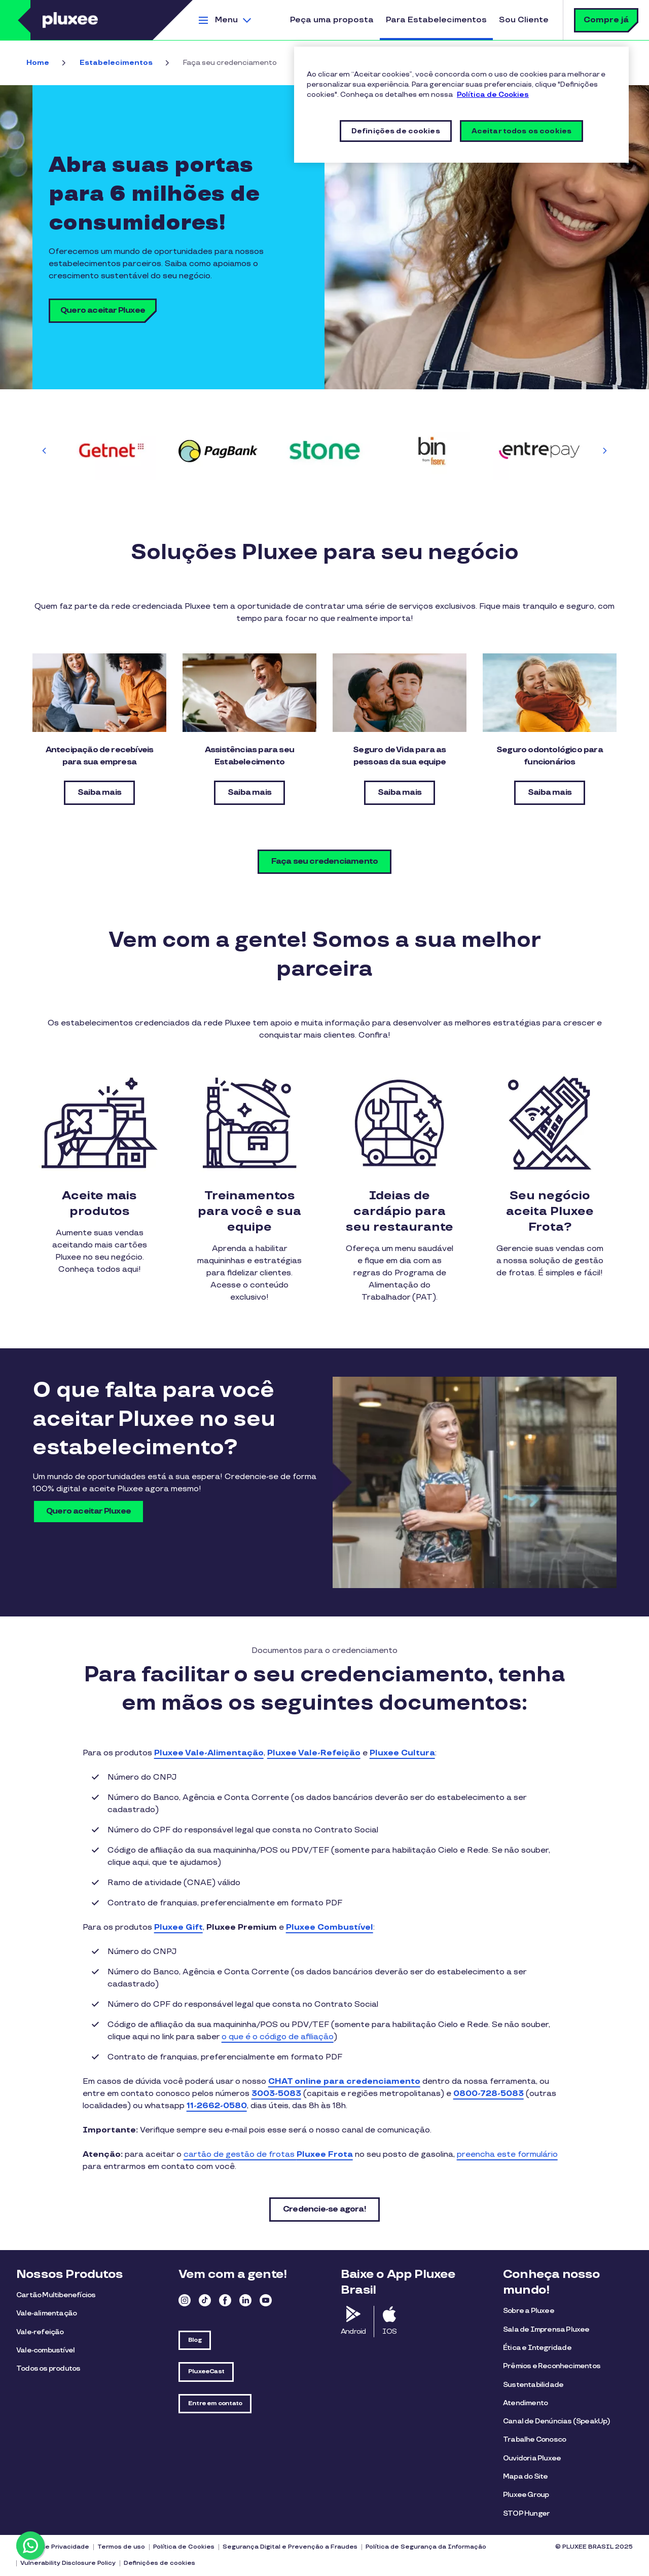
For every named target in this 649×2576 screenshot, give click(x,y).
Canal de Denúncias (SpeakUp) (556, 2421)
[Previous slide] (44, 450)
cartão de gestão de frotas (268, 2154)
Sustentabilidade (533, 2384)
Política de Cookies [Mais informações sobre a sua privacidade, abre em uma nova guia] (493, 94)
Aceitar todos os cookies (521, 131)
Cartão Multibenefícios (55, 2295)
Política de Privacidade (52, 2547)
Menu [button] (226, 20)
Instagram (184, 2300)
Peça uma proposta (332, 20)
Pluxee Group (526, 2494)
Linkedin (245, 2300)
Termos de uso (121, 2547)
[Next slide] (604, 450)
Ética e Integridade (537, 2347)
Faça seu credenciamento (324, 861)
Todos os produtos (48, 2368)
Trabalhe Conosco (534, 2439)
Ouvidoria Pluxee (532, 2458)
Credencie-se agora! (324, 2209)
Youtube (266, 2300)
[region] (461, 105)
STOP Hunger (526, 2513)
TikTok (205, 2300)
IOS (389, 2331)
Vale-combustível (45, 2350)
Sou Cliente (524, 20)
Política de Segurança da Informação (426, 2547)
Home (37, 62)
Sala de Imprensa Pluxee (546, 2329)
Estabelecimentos (116, 62)
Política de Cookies (183, 2547)
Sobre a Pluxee (528, 2310)
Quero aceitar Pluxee (102, 310)
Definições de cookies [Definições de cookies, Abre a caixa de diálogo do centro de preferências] (395, 131)
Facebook (225, 2300)
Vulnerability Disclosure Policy (68, 2563)
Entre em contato (215, 2403)
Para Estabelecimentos (436, 20)
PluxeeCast (206, 2371)
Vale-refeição (40, 2332)
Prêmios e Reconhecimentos (551, 2366)
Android (353, 2331)
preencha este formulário (507, 2154)
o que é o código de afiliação (278, 2037)
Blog (194, 2340)
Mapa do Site (525, 2476)
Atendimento (525, 2403)
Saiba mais (99, 792)
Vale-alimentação (46, 2313)
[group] (110, 450)
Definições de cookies (159, 2563)
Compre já (606, 20)
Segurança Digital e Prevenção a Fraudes (290, 2547)
